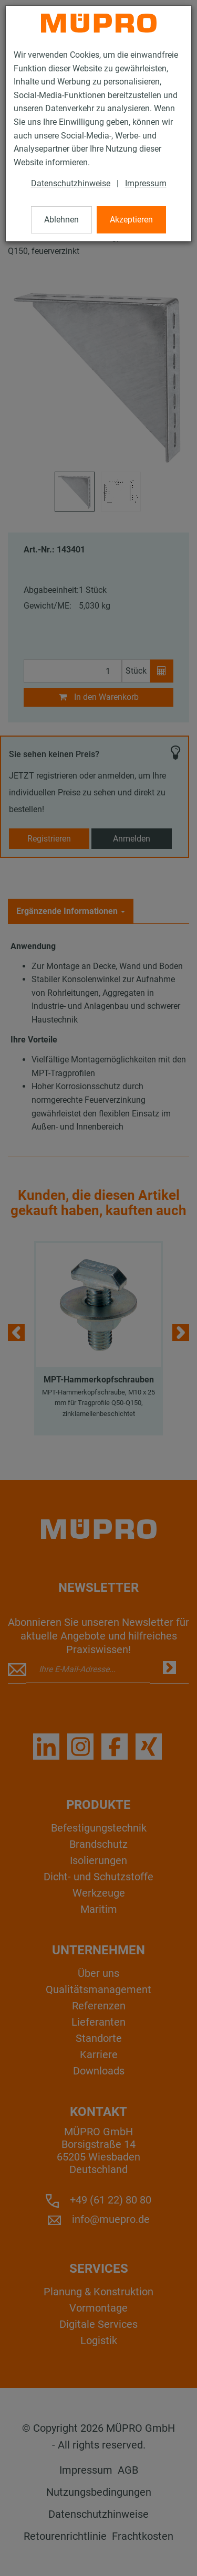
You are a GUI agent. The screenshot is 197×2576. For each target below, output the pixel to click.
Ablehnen (61, 220)
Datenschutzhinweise (70, 183)
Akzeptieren (131, 220)
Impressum (146, 183)
